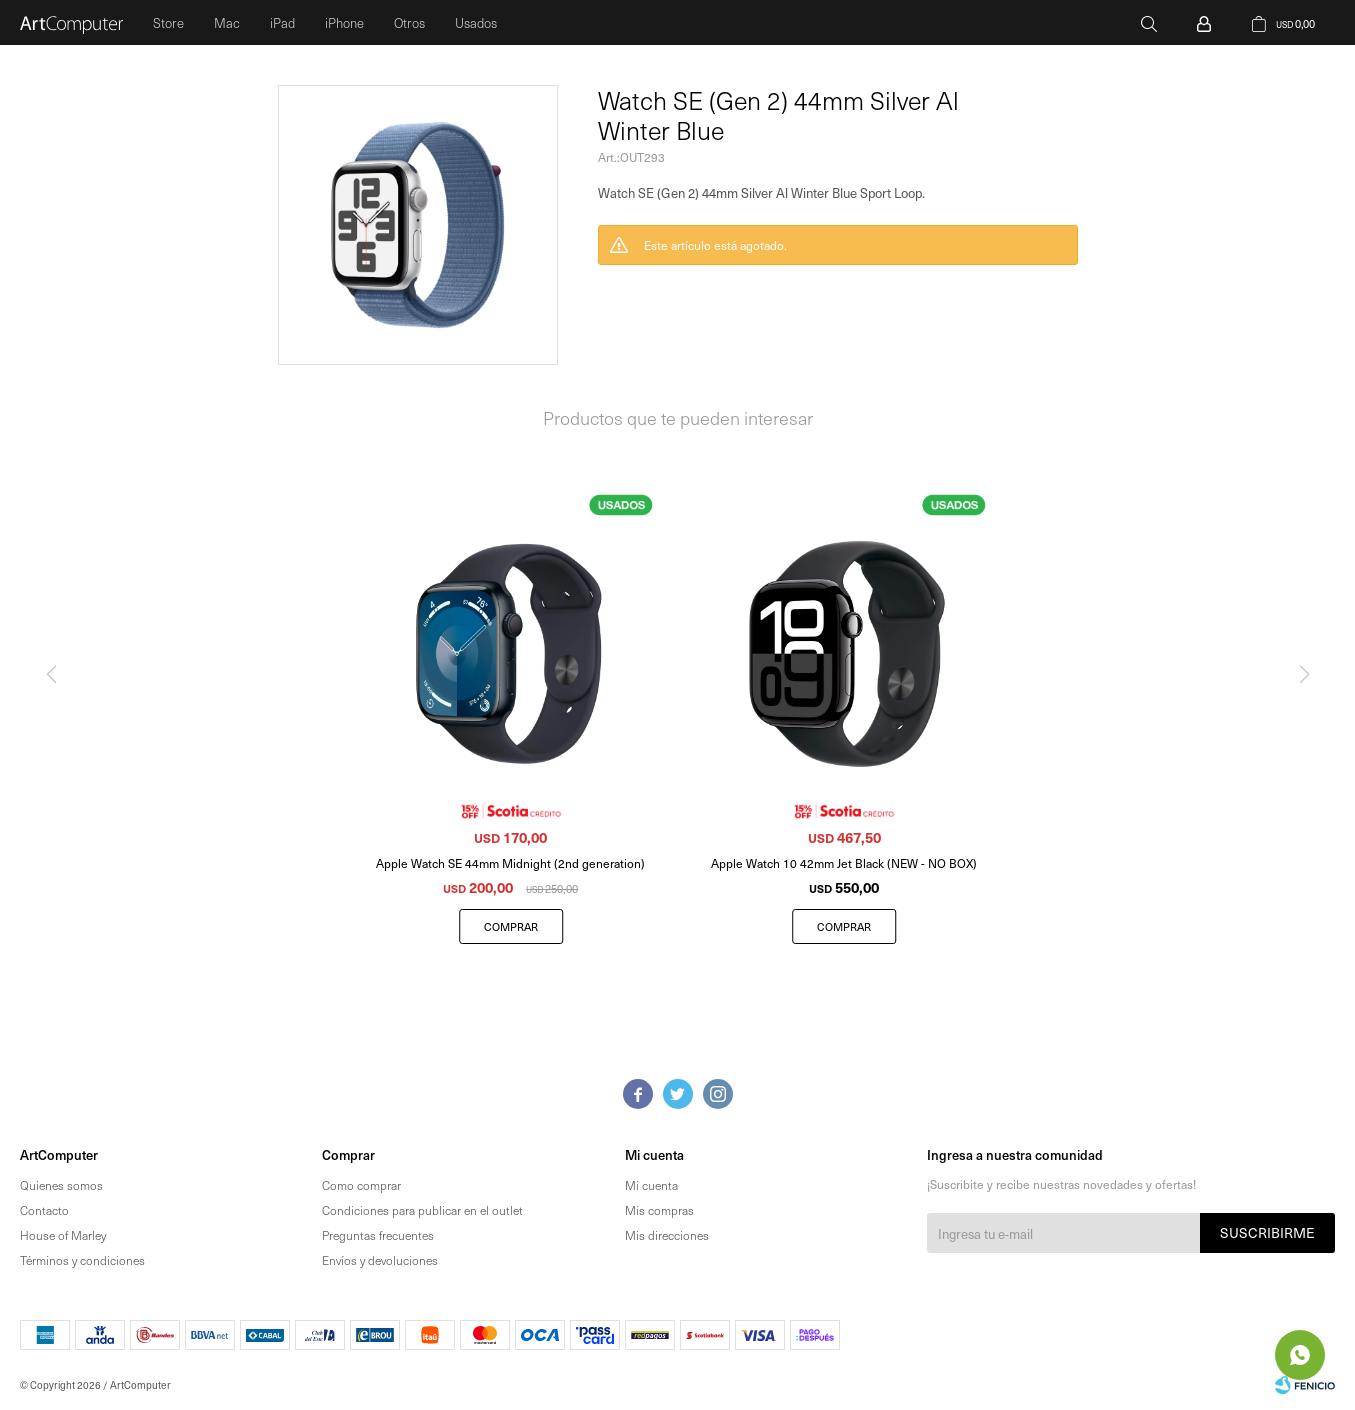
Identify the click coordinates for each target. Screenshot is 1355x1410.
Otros (409, 22)
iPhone (344, 22)
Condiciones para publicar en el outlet (422, 1210)
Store (168, 22)
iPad (282, 22)
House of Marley (63, 1235)
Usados (476, 22)
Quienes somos (61, 1185)
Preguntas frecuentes (378, 1235)
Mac (227, 22)
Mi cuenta (651, 1185)
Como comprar (361, 1185)
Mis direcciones (667, 1235)
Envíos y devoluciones (380, 1260)
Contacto (44, 1210)
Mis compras (659, 1210)
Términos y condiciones (82, 1260)
